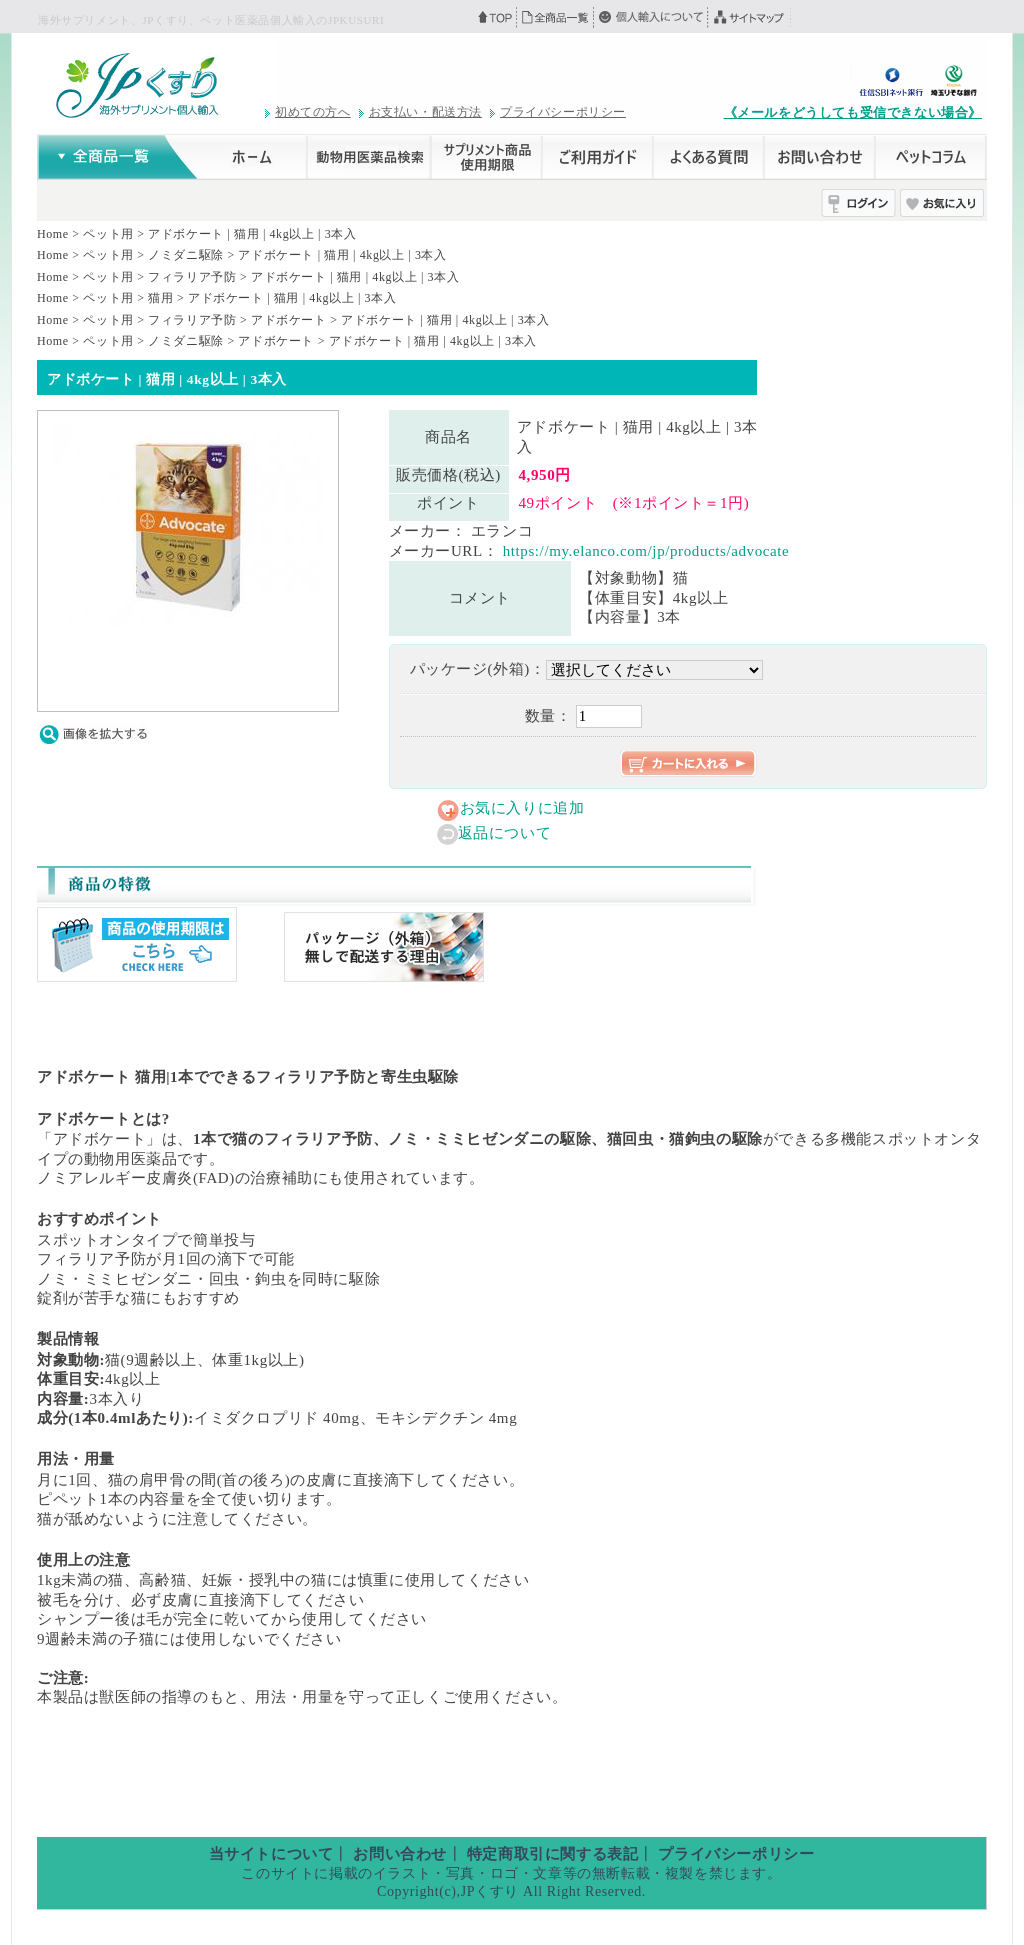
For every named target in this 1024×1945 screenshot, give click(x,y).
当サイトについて (271, 1854)
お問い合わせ (400, 1854)
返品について (505, 833)
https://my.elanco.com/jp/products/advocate (646, 551)
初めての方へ (313, 112)
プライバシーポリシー (563, 112)
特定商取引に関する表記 (553, 1854)
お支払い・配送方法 (425, 112)
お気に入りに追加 (522, 808)
